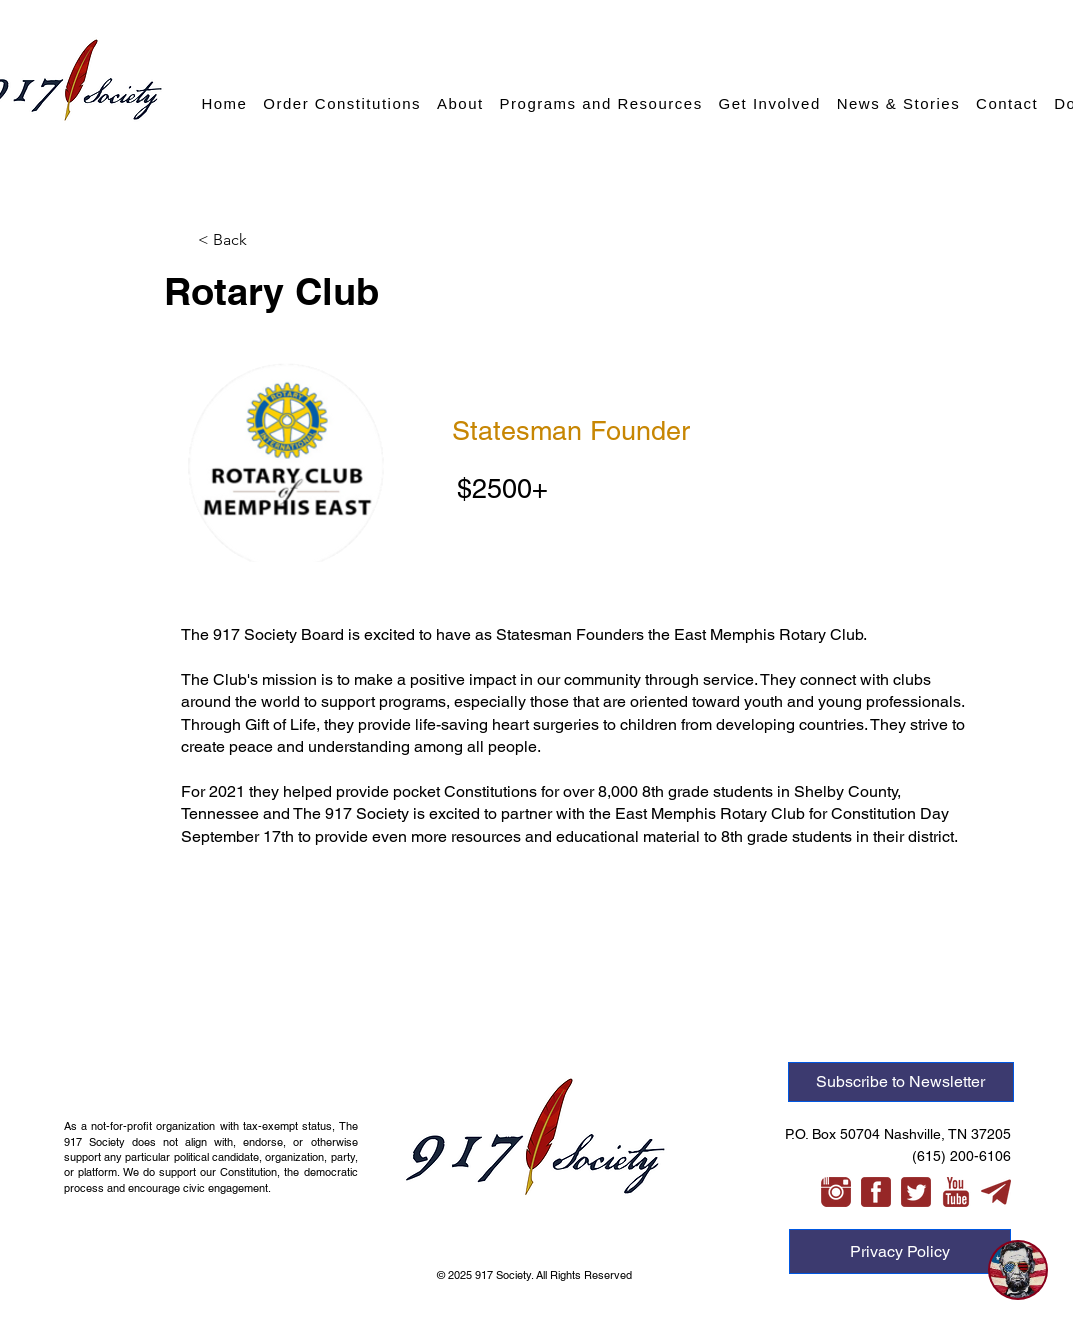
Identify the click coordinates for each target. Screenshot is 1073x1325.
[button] (264, 240)
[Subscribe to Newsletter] (901, 1082)
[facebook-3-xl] (876, 1192)
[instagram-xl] (836, 1192)
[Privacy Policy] (900, 1251)
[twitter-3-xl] (916, 1192)
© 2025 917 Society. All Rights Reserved (536, 1275)
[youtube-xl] (956, 1192)
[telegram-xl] (996, 1192)
